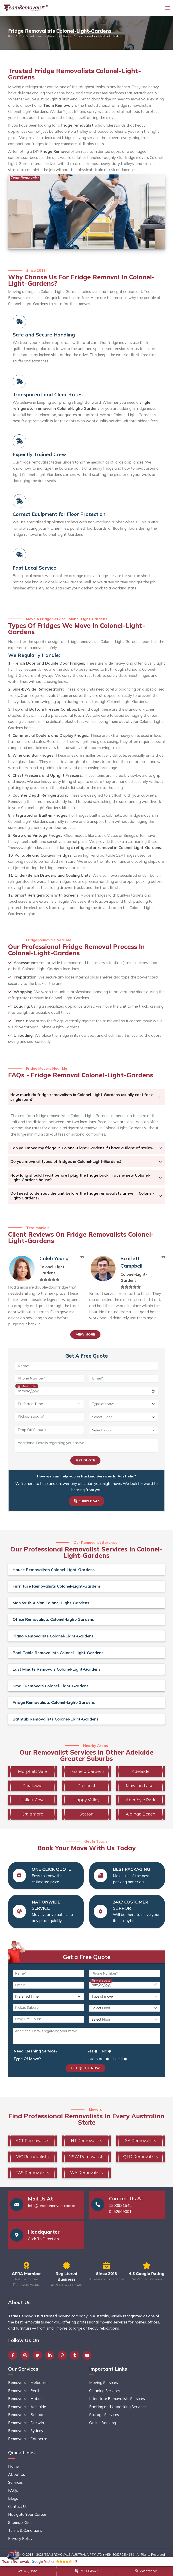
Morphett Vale (32, 1771)
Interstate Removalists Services (117, 2398)
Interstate (96, 2059)
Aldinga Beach (140, 1814)
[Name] (86, 1366)
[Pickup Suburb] (49, 1416)
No (104, 2051)
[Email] (123, 1378)
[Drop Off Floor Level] (123, 1430)
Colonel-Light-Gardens (60, 36)
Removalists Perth (24, 2390)
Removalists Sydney (25, 2430)
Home (11, 36)
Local (118, 2059)
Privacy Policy (20, 2538)
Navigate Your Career (27, 2514)
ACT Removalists (32, 2140)
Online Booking (102, 2422)
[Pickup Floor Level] (123, 1417)
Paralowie (32, 1785)
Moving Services (103, 2382)
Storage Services (104, 2414)
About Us (16, 2474)
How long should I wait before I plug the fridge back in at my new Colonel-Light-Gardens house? (80, 1177)
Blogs (13, 2498)
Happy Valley (86, 1799)
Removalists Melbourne (29, 2382)
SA (19, 36)
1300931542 (86, 1501)
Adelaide (140, 1771)
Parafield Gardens (86, 1771)
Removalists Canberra (27, 2438)
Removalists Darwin (26, 2422)
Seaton (87, 1814)
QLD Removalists (140, 2156)
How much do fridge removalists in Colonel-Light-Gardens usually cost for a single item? (82, 1096)
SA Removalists (140, 2140)
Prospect (86, 1785)
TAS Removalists (32, 2172)
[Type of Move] (123, 1404)
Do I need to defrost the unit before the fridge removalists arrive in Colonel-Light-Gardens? (82, 1195)
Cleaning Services (104, 2390)
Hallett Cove (32, 1799)
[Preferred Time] (49, 1404)
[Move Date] (86, 1391)
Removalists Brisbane (27, 2414)
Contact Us (17, 2506)
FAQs (13, 2490)
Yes (90, 2051)
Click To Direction (43, 2238)
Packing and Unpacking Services (117, 2406)
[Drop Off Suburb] (49, 1430)
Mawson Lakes (140, 1785)
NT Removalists (86, 2140)
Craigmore (32, 1814)
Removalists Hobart (26, 2398)
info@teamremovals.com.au (52, 2205)
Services (15, 2482)
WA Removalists (86, 2172)
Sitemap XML (20, 2522)
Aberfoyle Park (140, 1799)
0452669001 (120, 2211)
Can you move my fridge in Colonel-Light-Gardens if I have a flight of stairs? (82, 1147)
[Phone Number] (49, 1378)
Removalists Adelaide (27, 2406)
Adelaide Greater (35, 36)
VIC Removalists (32, 2156)
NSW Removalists (86, 2156)
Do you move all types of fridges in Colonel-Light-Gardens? (66, 1161)
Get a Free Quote (86, 1956)
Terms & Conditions (25, 2530)
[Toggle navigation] (167, 8)
